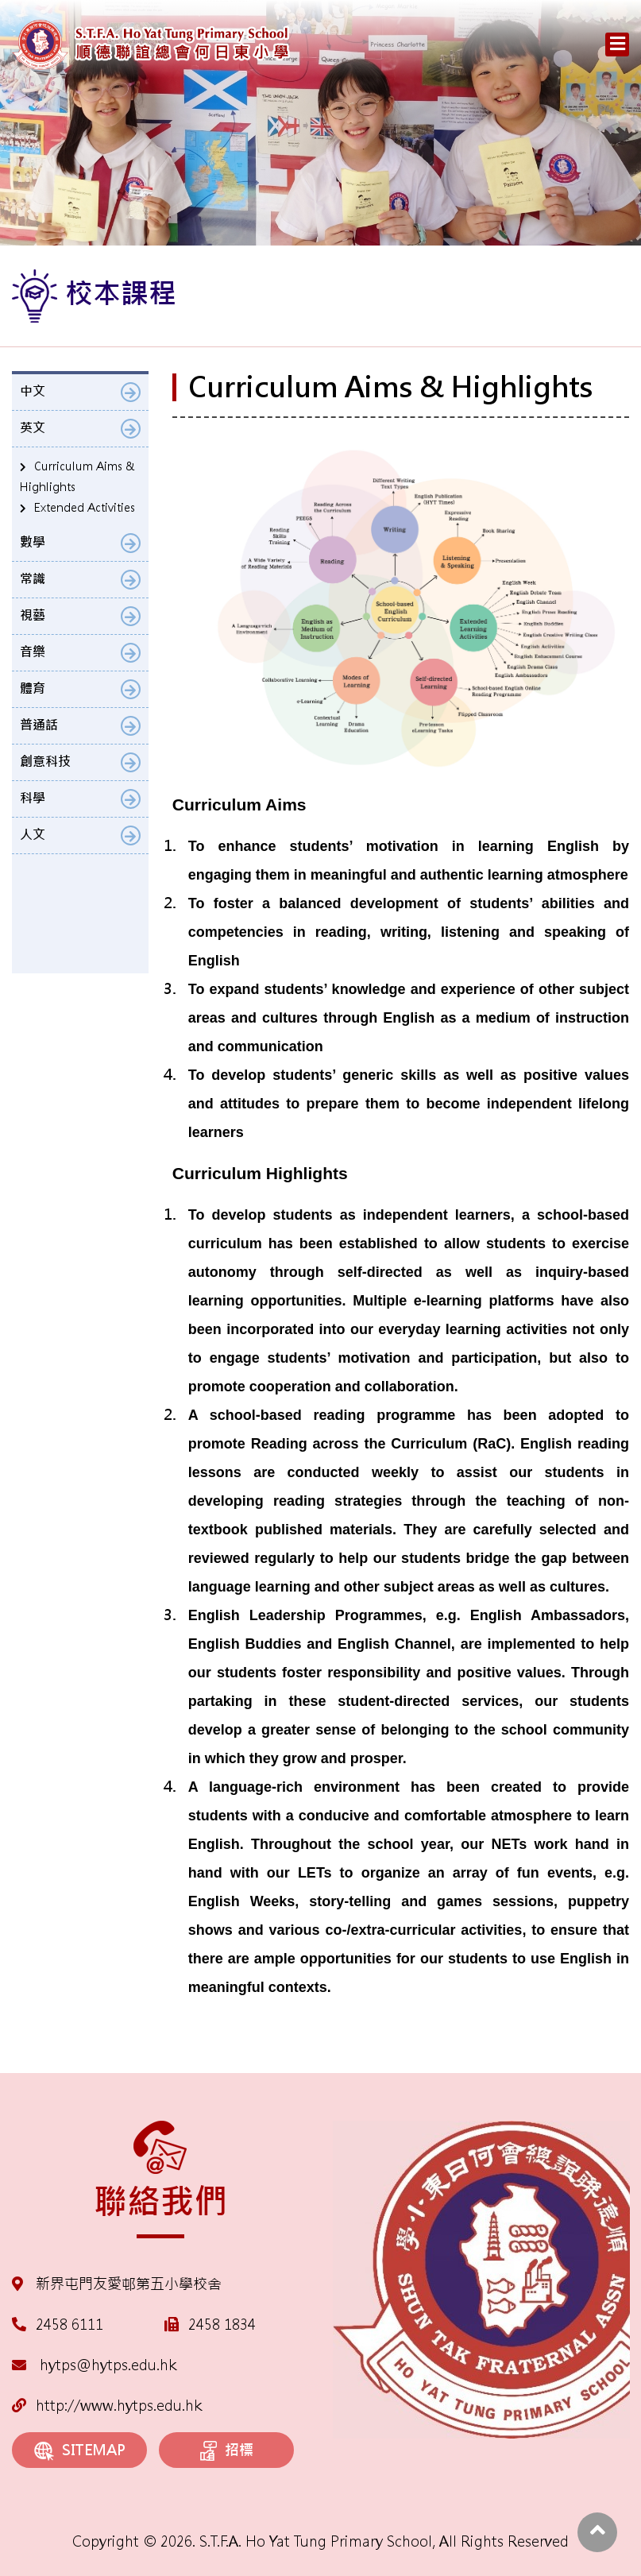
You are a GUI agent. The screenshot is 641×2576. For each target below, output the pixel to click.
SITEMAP (79, 2451)
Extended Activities (84, 508)
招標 (226, 2451)
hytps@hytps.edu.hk (94, 2365)
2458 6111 (69, 2324)
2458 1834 (222, 2324)
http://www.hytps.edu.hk (107, 2405)
